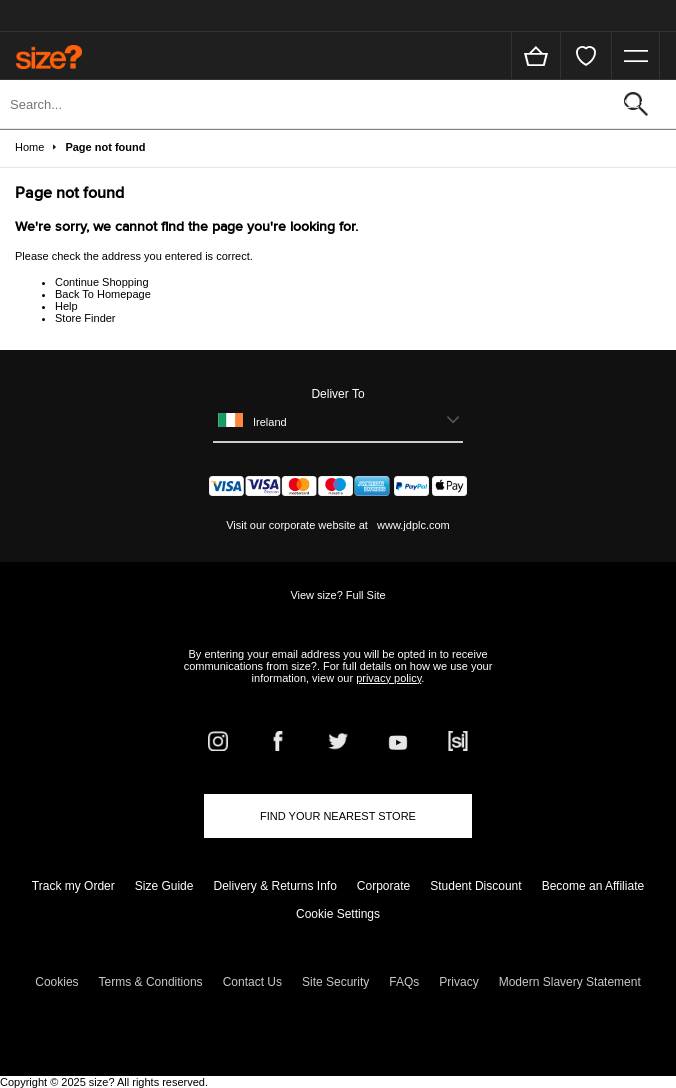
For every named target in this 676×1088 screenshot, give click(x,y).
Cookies (56, 982)
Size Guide (164, 886)
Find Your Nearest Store (338, 816)
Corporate (383, 886)
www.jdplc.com (412, 525)
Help (66, 306)
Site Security (335, 982)
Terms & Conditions (151, 982)
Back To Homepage (103, 294)
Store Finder (85, 318)
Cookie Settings (338, 914)
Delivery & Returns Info (274, 886)
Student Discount (475, 886)
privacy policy (388, 678)
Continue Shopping (102, 282)
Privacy (458, 982)
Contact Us (252, 982)
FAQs (404, 982)
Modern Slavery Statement (570, 982)
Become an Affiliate (593, 886)
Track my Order (73, 886)
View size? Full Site (337, 595)
